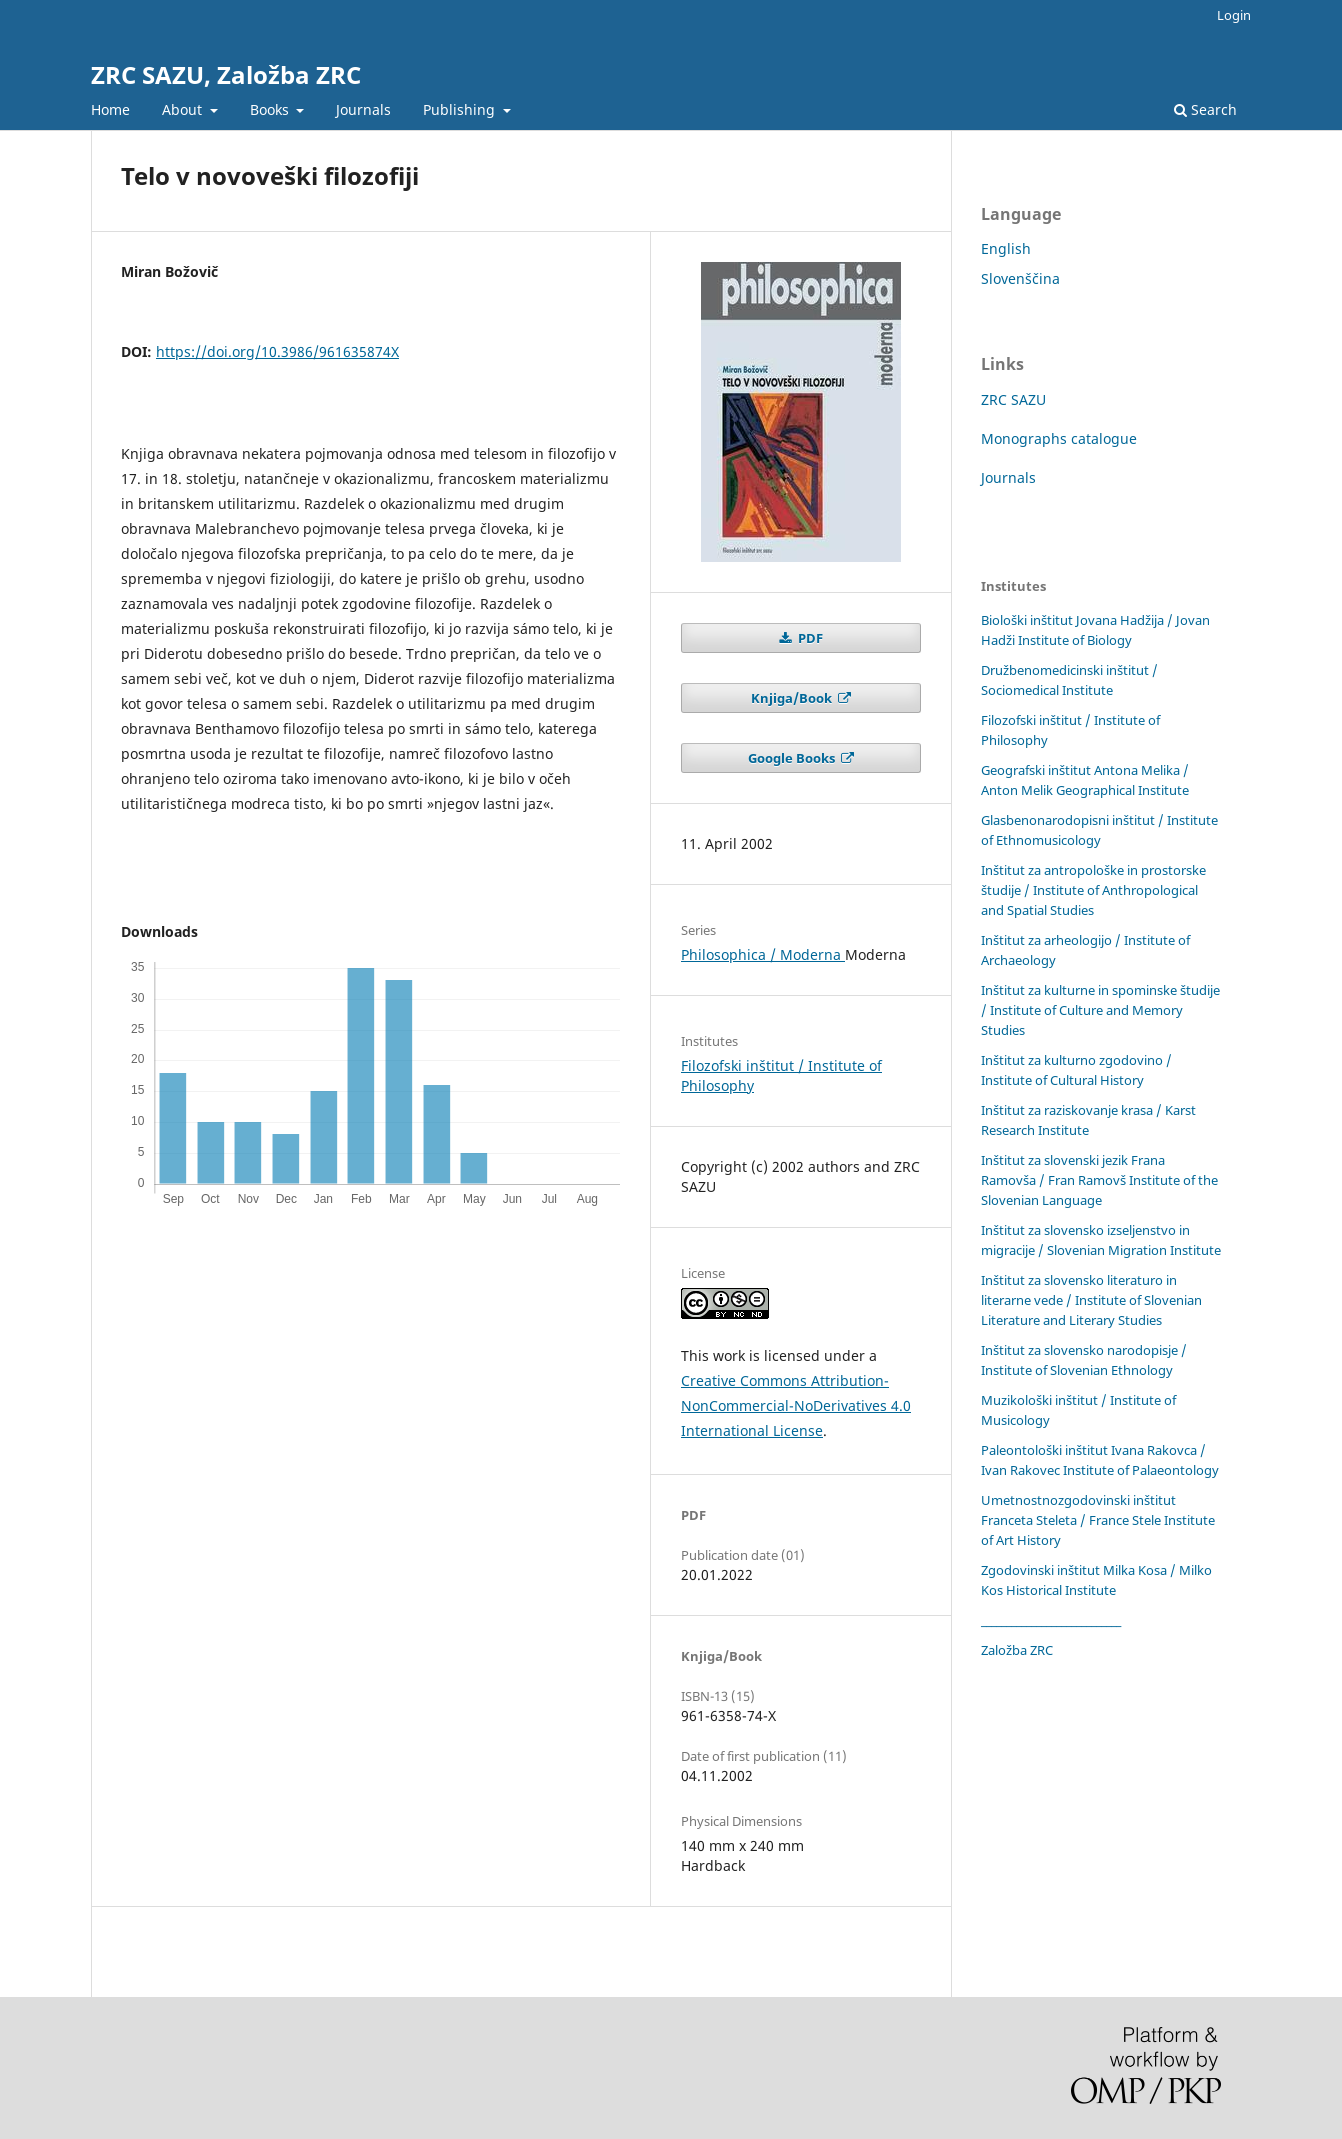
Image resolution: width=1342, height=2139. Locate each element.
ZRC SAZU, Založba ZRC (226, 74)
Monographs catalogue (1059, 438)
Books (271, 109)
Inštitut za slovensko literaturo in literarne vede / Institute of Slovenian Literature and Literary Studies (1091, 1300)
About (184, 109)
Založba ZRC (1017, 1650)
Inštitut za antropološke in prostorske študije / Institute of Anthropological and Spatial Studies (1093, 890)
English (1006, 248)
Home (110, 109)
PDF (809, 638)
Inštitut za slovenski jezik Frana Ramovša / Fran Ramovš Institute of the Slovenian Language (1099, 1180)
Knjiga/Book (793, 698)
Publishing (461, 109)
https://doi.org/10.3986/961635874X (277, 351)
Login (1234, 15)
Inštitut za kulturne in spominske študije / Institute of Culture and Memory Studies (1100, 1010)
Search (1205, 109)
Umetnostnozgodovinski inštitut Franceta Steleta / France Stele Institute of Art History (1098, 1520)
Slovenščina (1020, 278)
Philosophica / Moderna (763, 954)
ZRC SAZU (1013, 399)
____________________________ (1051, 1620)
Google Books (793, 758)
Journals (363, 109)
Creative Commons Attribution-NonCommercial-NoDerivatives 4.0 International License (796, 1405)
